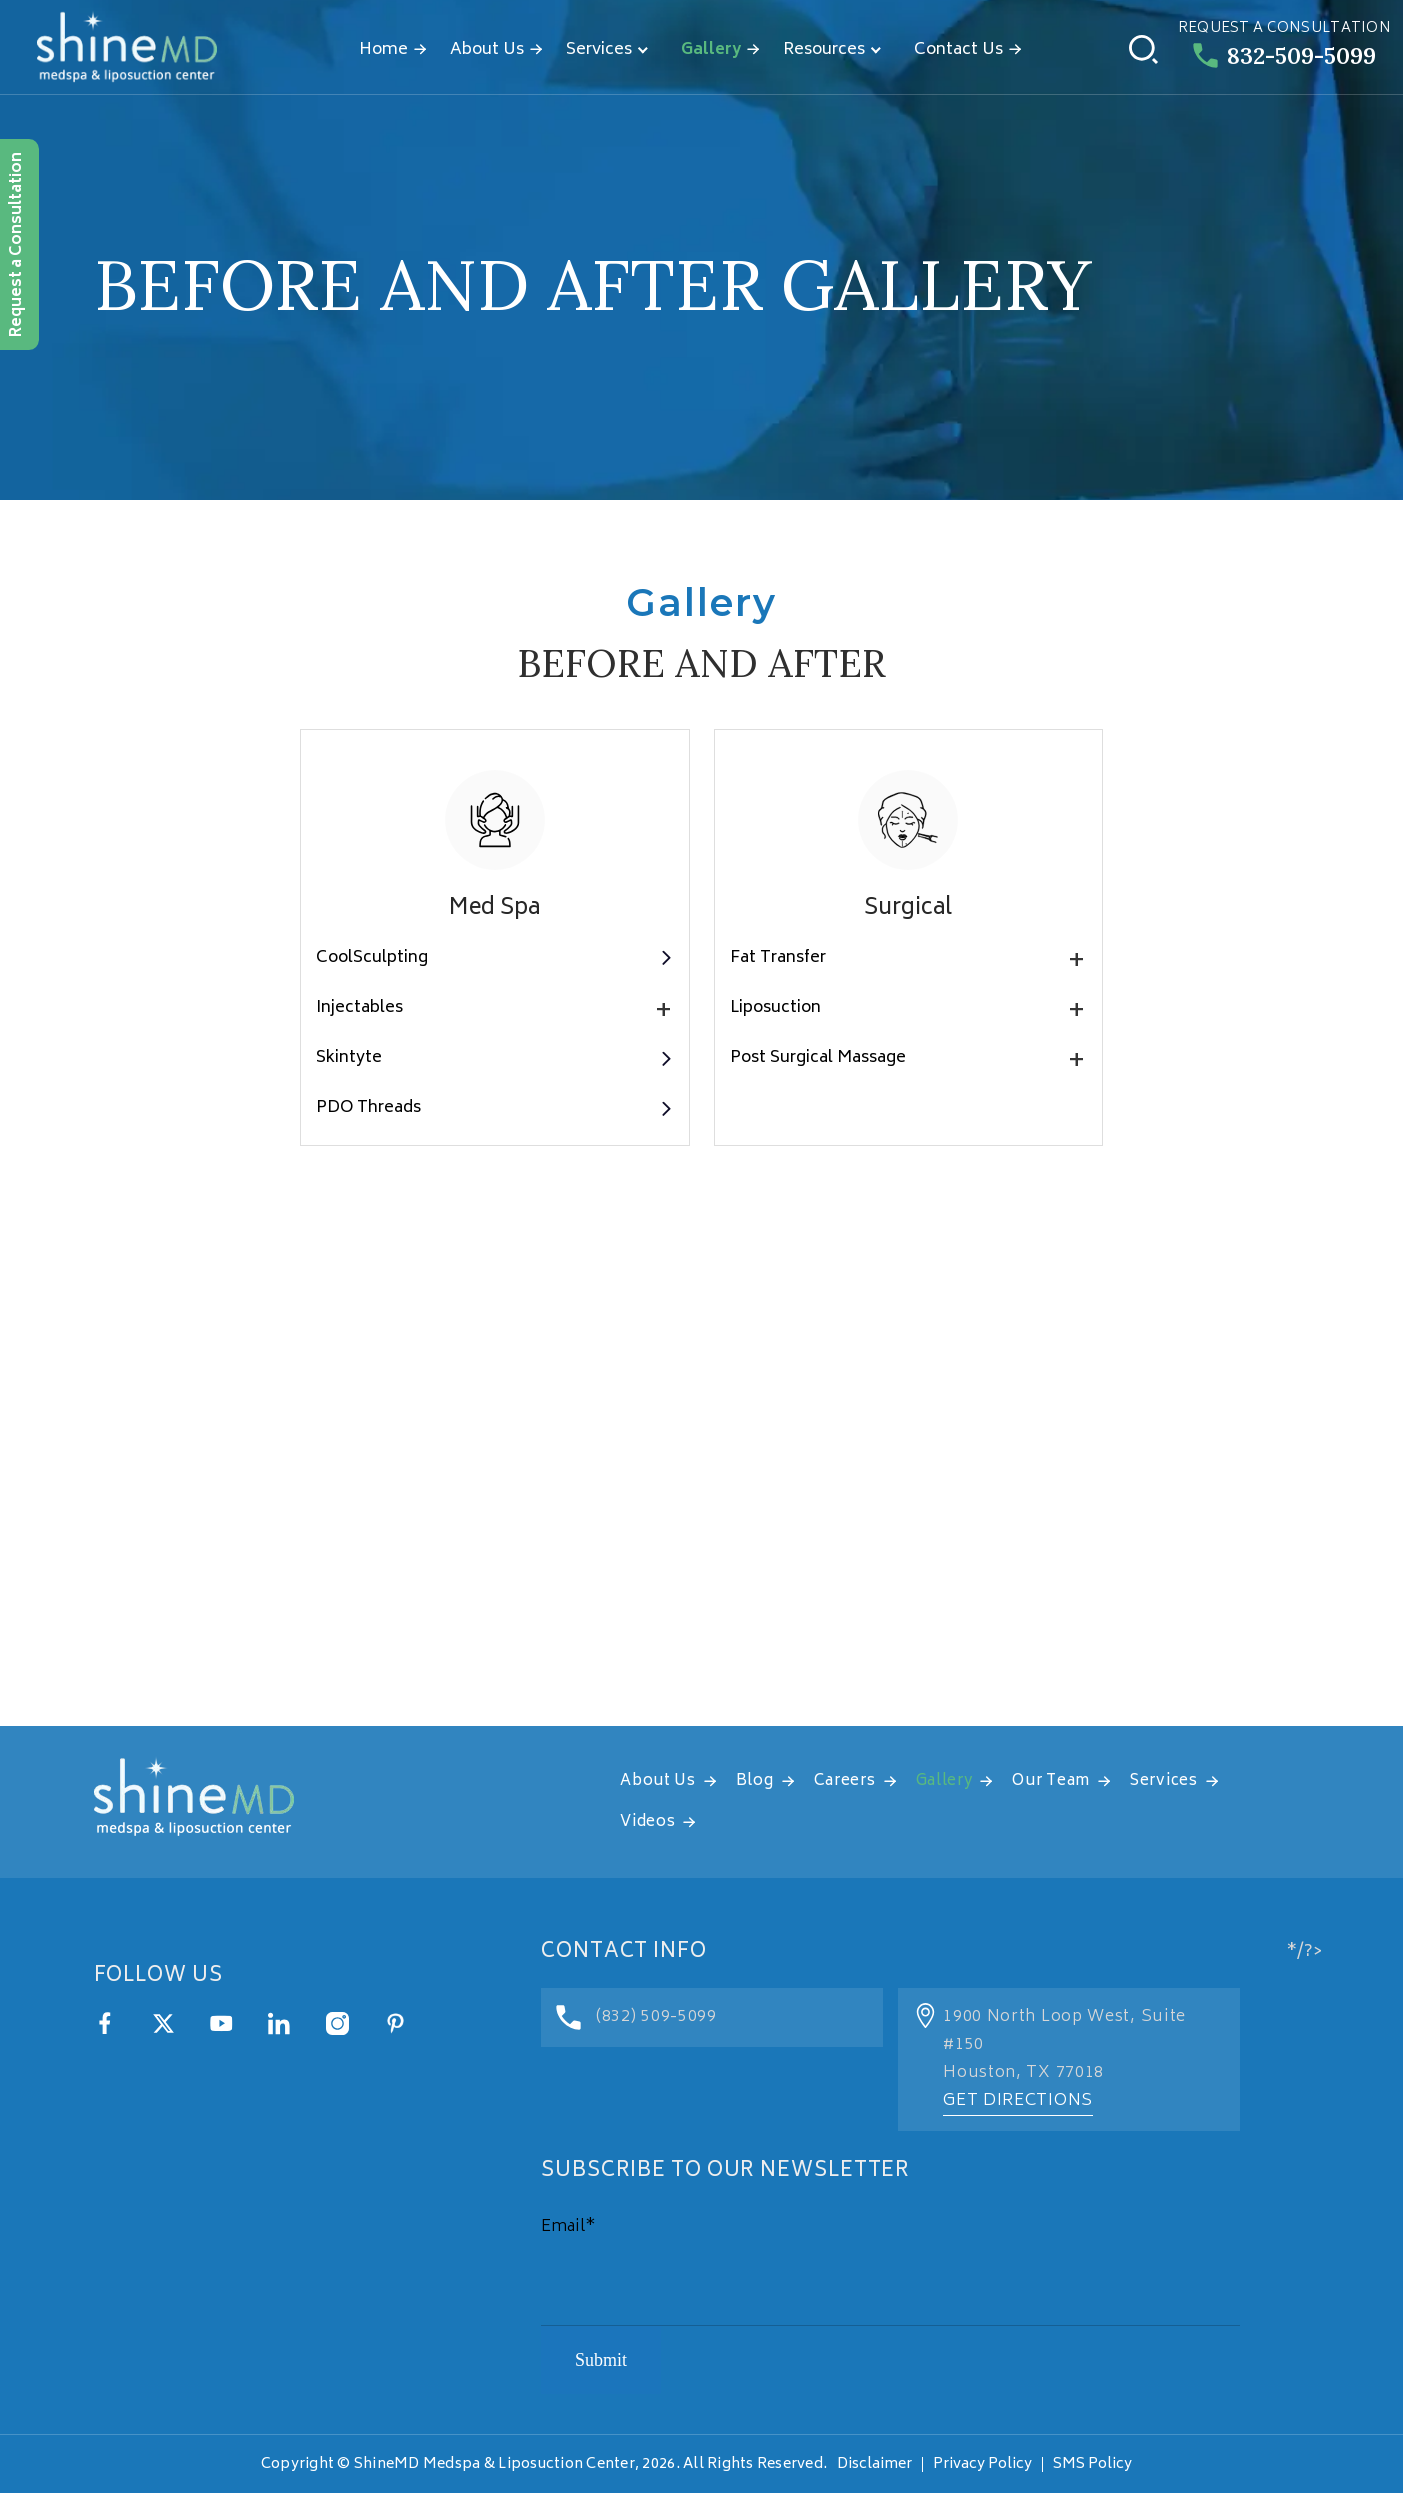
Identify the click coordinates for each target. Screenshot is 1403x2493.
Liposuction (908, 1008)
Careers (845, 1781)
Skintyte (494, 1058)
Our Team (1051, 1781)
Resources (824, 50)
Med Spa (494, 909)
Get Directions (1018, 2101)
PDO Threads (494, 1108)
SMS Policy (1092, 2464)
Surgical (908, 909)
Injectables (494, 1008)
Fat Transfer (908, 958)
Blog (755, 1781)
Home (383, 50)
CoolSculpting (494, 958)
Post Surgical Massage (908, 1058)
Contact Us (958, 50)
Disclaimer (874, 2464)
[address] (701, 1476)
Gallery (711, 50)
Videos (647, 1822)
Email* (568, 2227)
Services (599, 50)
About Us (487, 50)
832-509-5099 (1284, 55)
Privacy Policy (982, 2464)
